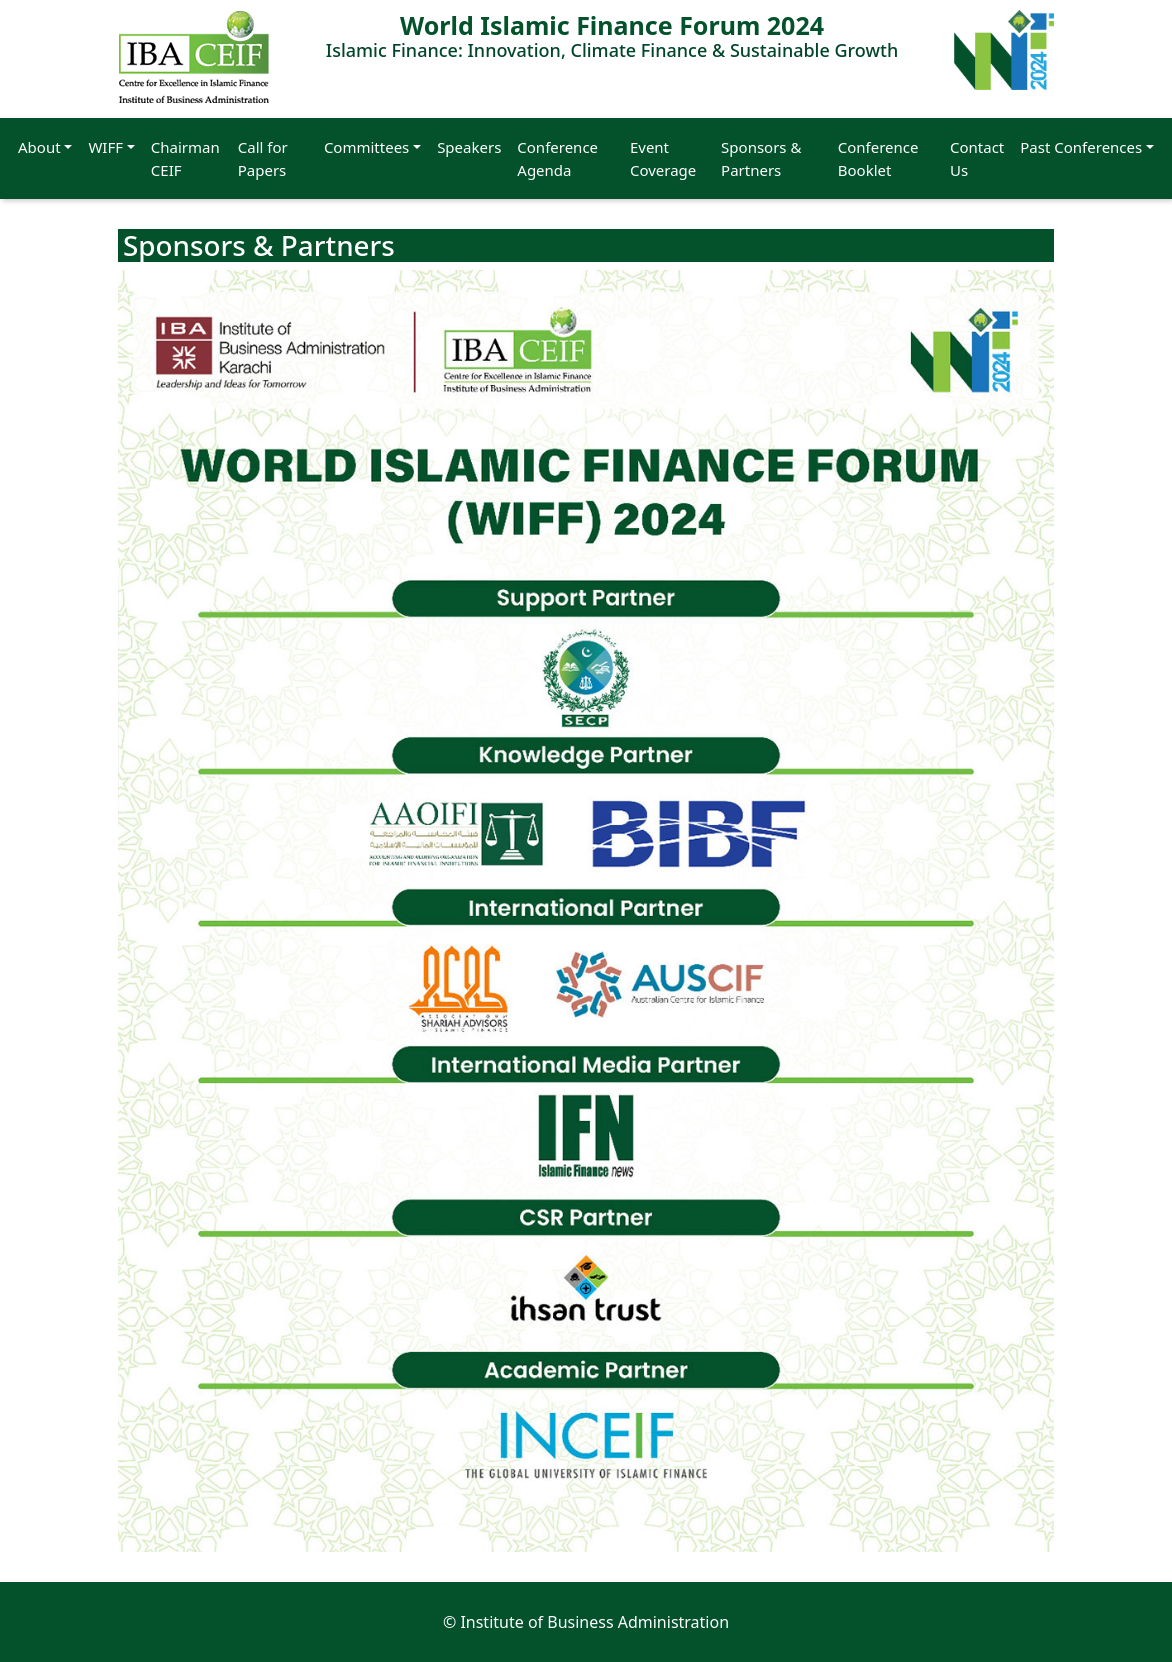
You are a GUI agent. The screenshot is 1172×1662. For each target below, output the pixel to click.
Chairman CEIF (185, 158)
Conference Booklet (878, 158)
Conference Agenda (557, 158)
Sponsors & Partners (761, 158)
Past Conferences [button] (1081, 147)
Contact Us (977, 158)
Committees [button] (366, 147)
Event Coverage (663, 158)
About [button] (39, 147)
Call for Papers (263, 158)
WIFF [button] (105, 147)
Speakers (469, 147)
